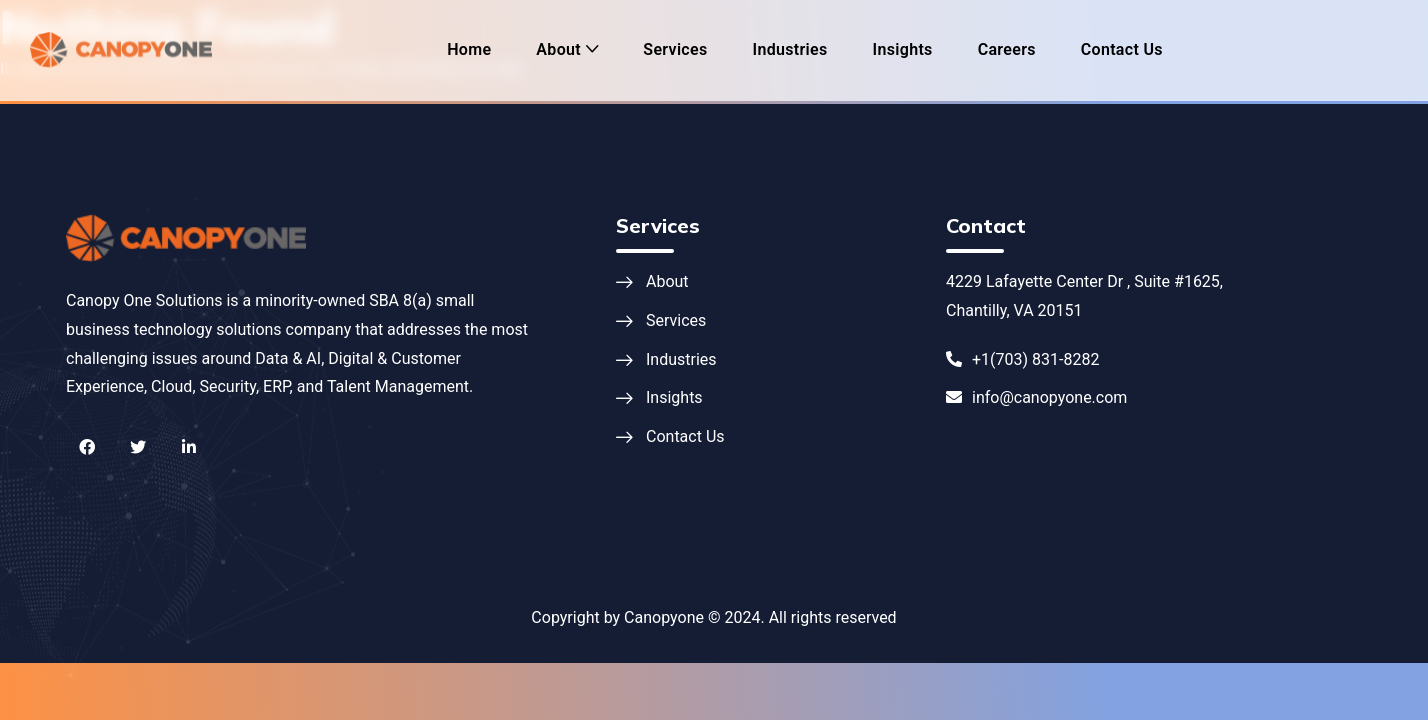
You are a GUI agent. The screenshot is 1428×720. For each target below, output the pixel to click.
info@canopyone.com (1036, 397)
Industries (790, 49)
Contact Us (1122, 49)
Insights (903, 49)
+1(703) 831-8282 (1022, 359)
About (558, 49)
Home (469, 49)
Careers (1007, 49)
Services (675, 49)
